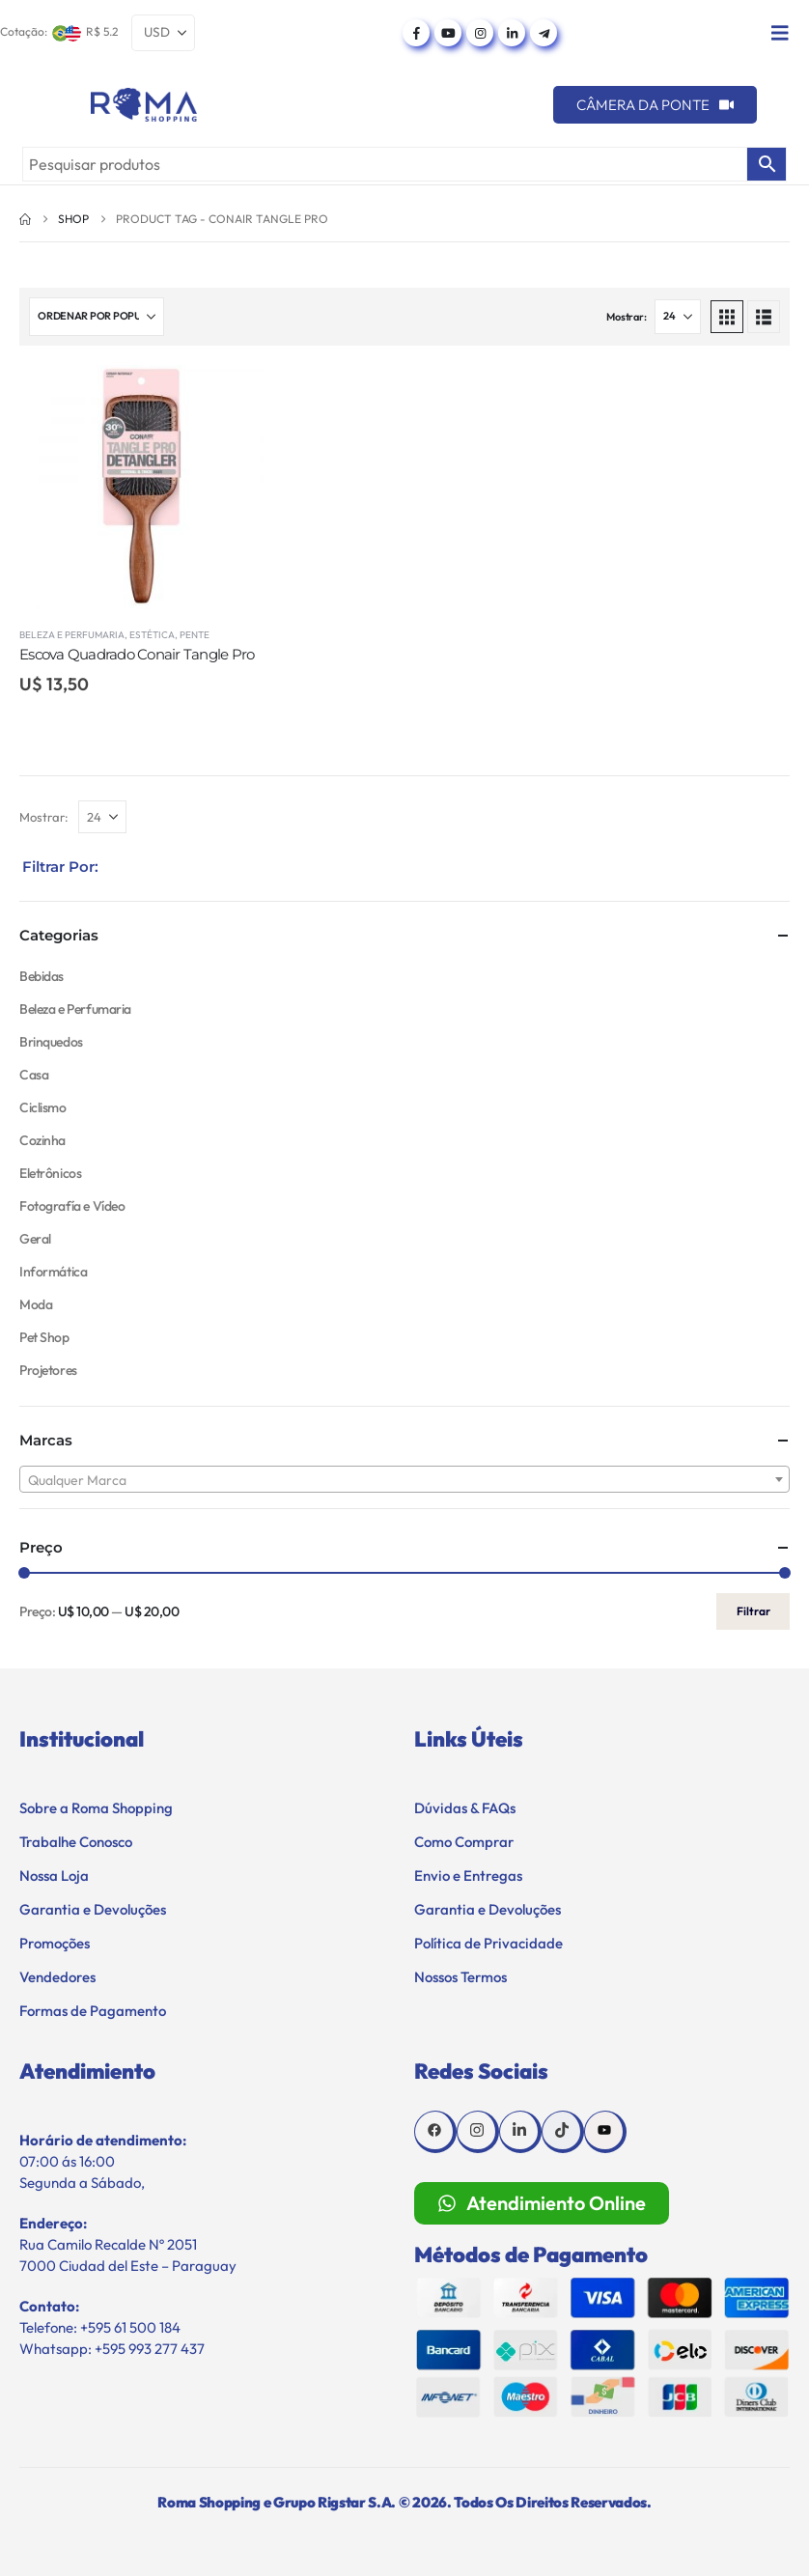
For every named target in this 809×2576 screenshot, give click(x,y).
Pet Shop (44, 1337)
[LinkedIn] (511, 32)
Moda (35, 1304)
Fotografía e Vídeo (72, 1206)
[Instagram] (479, 32)
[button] (727, 316)
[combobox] (404, 1479)
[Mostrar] (678, 316)
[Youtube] (447, 32)
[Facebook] (416, 32)
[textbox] (404, 1480)
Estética (152, 635)
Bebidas (41, 976)
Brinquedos (51, 1041)
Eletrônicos (50, 1173)
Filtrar (753, 1611)
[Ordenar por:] (96, 316)
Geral (35, 1238)
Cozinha (42, 1140)
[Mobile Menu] (780, 32)
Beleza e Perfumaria (72, 635)
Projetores (48, 1370)
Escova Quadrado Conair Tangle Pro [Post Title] (136, 654)
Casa (33, 1074)
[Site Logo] (144, 105)
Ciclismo (43, 1107)
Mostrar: (626, 316)
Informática (53, 1271)
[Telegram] (543, 32)
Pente (194, 635)
